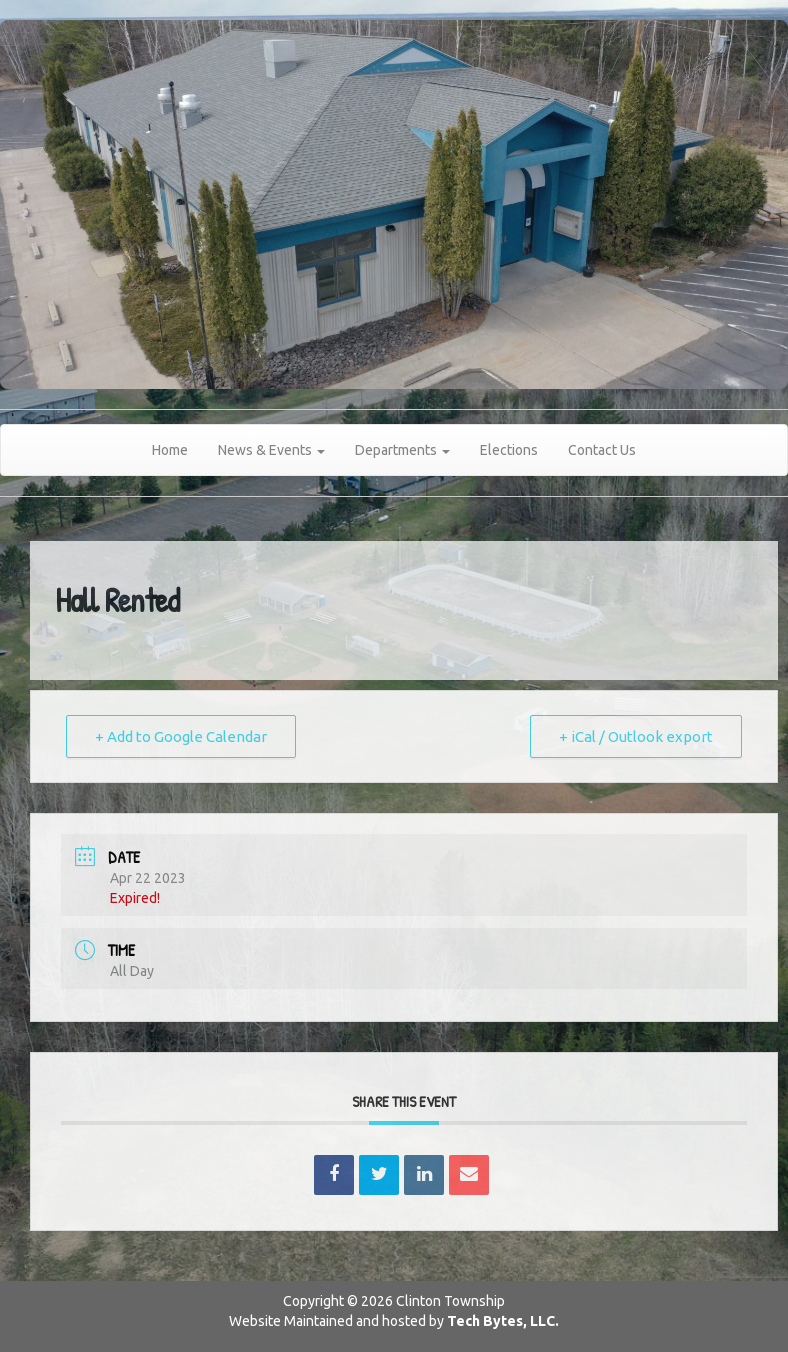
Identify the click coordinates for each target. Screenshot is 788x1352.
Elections (509, 450)
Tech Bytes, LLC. (503, 1321)
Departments (402, 450)
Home (170, 450)
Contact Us (602, 450)
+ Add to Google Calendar (181, 736)
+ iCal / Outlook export (636, 736)
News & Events (271, 450)
